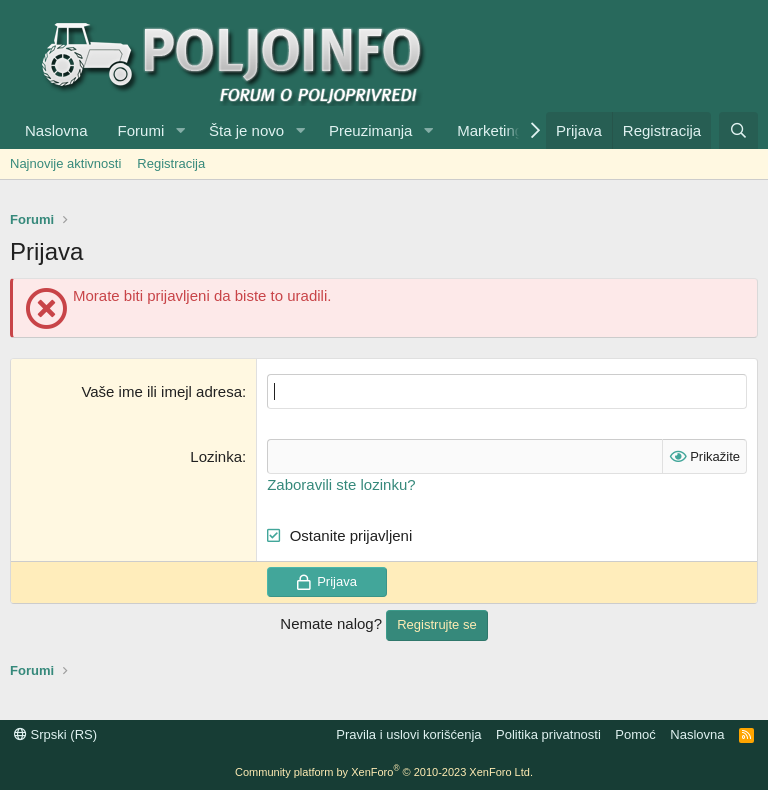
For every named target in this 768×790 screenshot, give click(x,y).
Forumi (141, 130)
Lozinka (216, 456)
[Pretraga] (738, 130)
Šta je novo (246, 130)
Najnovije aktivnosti (65, 163)
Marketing (490, 130)
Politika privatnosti (548, 734)
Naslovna (56, 130)
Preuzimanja (370, 130)
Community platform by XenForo (384, 772)
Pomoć (635, 734)
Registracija (171, 163)
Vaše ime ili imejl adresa (161, 391)
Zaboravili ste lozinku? (341, 484)
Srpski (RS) (55, 734)
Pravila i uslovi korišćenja (408, 734)
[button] (180, 130)
